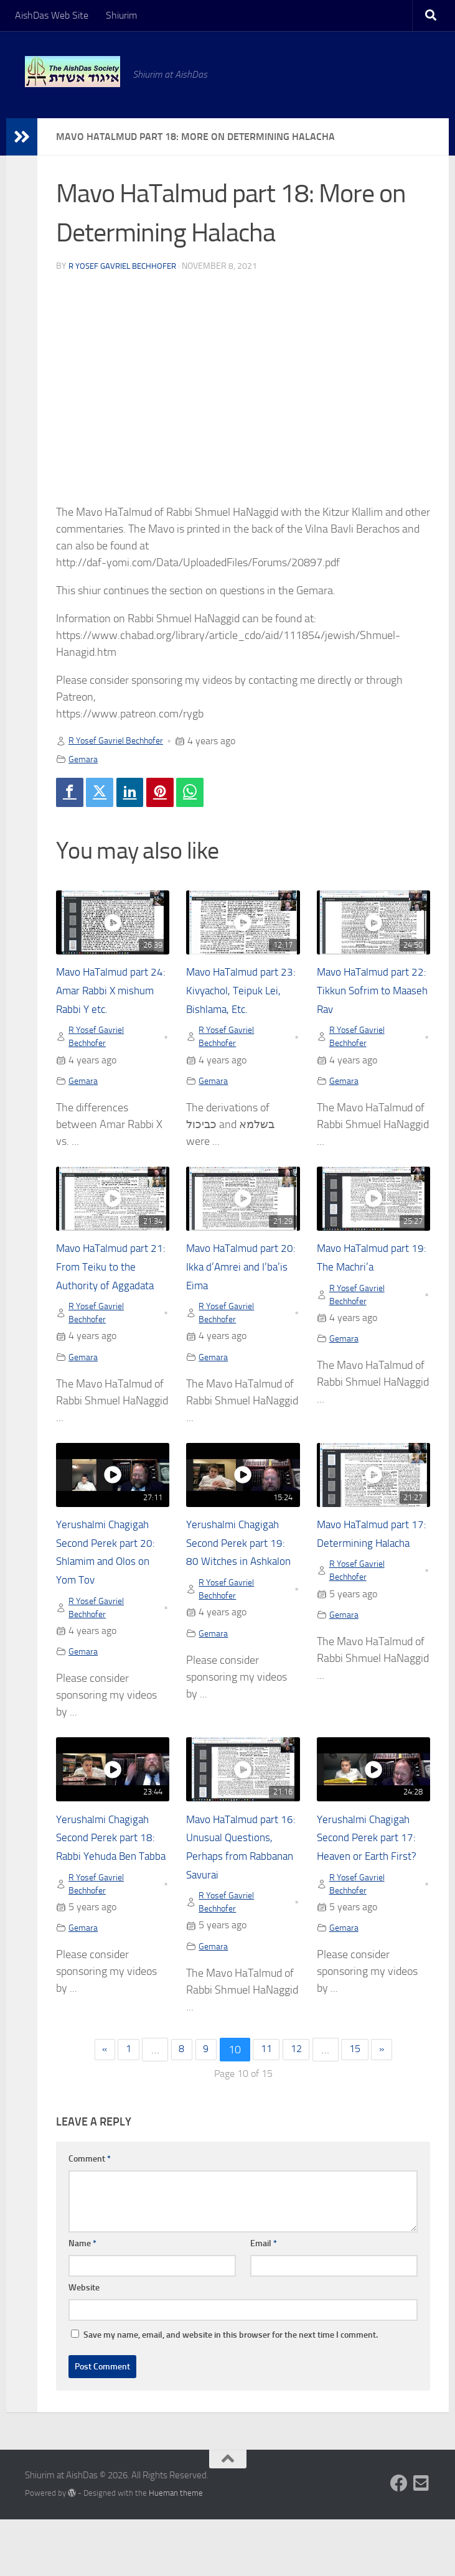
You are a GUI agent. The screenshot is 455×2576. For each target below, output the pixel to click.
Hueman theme (176, 2550)
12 (300, 2106)
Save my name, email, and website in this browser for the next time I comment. (230, 2392)
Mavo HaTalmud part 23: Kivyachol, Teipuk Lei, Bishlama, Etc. (241, 993)
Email (263, 2300)
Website (84, 2345)
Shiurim (121, 15)
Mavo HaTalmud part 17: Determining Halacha (372, 1572)
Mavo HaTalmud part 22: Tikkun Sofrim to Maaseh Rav (372, 993)
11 (267, 2106)
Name (82, 2300)
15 (363, 2106)
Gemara (84, 759)
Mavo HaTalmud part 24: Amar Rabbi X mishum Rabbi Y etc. (111, 993)
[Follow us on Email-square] (421, 2540)
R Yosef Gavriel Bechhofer (126, 266)
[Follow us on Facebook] (399, 2540)
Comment (89, 2216)
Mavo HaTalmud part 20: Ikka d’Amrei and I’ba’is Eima (241, 1273)
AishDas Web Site (51, 15)
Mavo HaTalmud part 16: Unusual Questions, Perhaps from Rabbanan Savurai (241, 1890)
